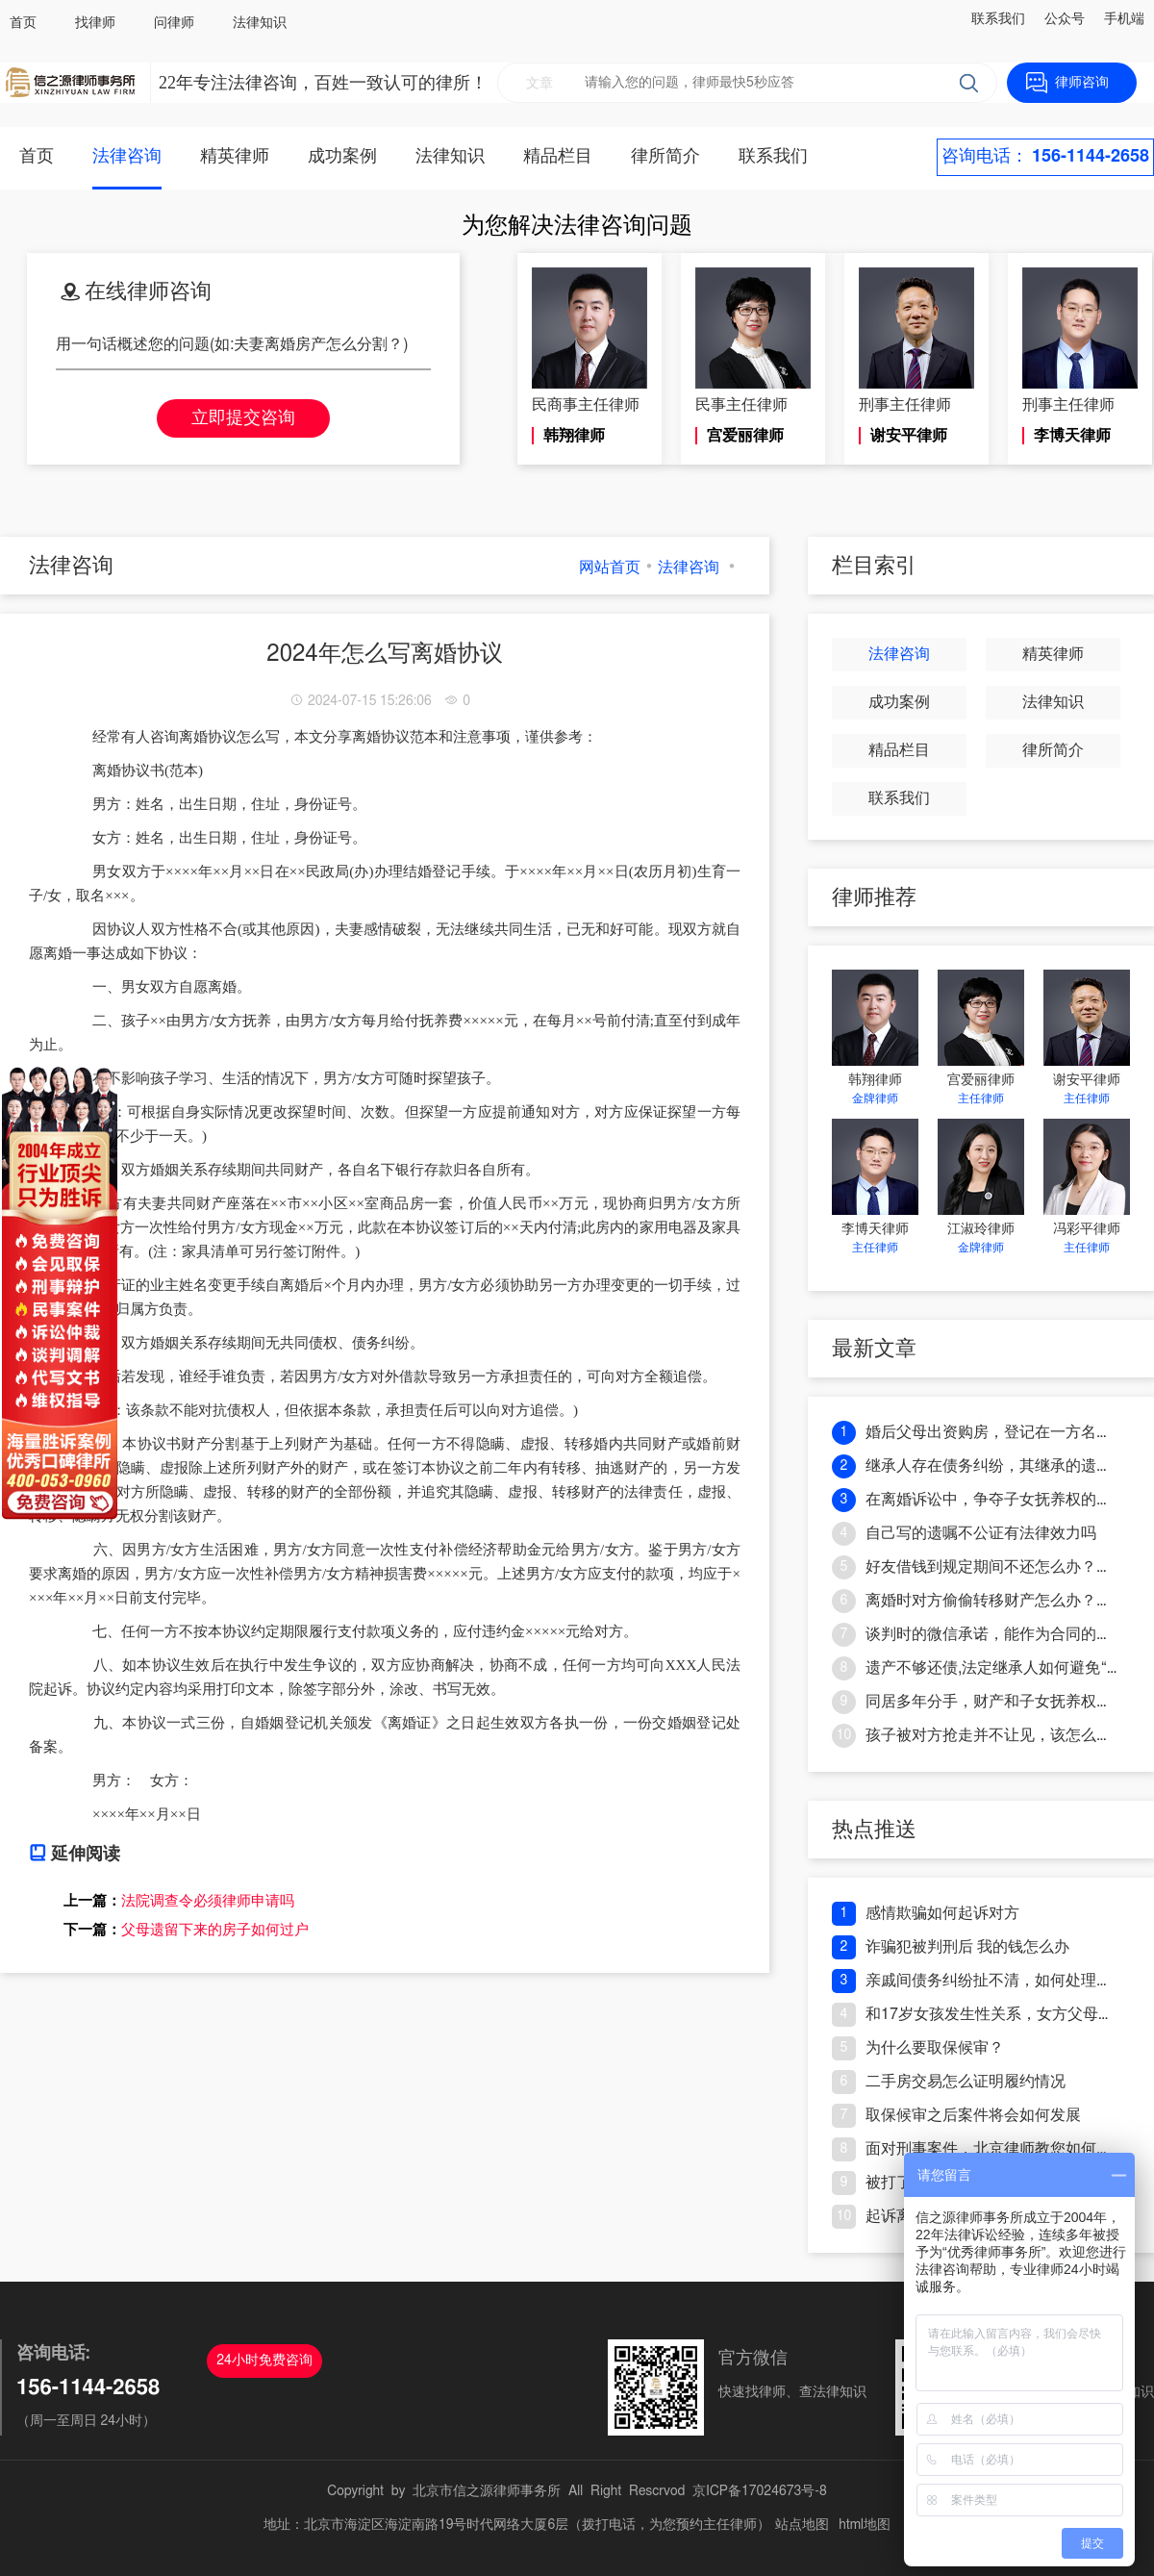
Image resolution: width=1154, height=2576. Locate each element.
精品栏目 (557, 156)
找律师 (95, 23)
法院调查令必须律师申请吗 (207, 1900)
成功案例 (342, 156)
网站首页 (609, 567)
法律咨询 (127, 156)
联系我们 (998, 19)
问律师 (174, 23)
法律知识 (260, 23)
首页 (23, 23)
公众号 (1064, 19)
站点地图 (802, 2525)
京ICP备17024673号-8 (759, 2491)
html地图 (865, 2525)
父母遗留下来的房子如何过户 (215, 1929)
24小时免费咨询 (264, 2360)
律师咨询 (1082, 82)
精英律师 (234, 156)
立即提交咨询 (243, 418)
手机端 (1124, 19)
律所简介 (665, 156)
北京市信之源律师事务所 (487, 2491)
